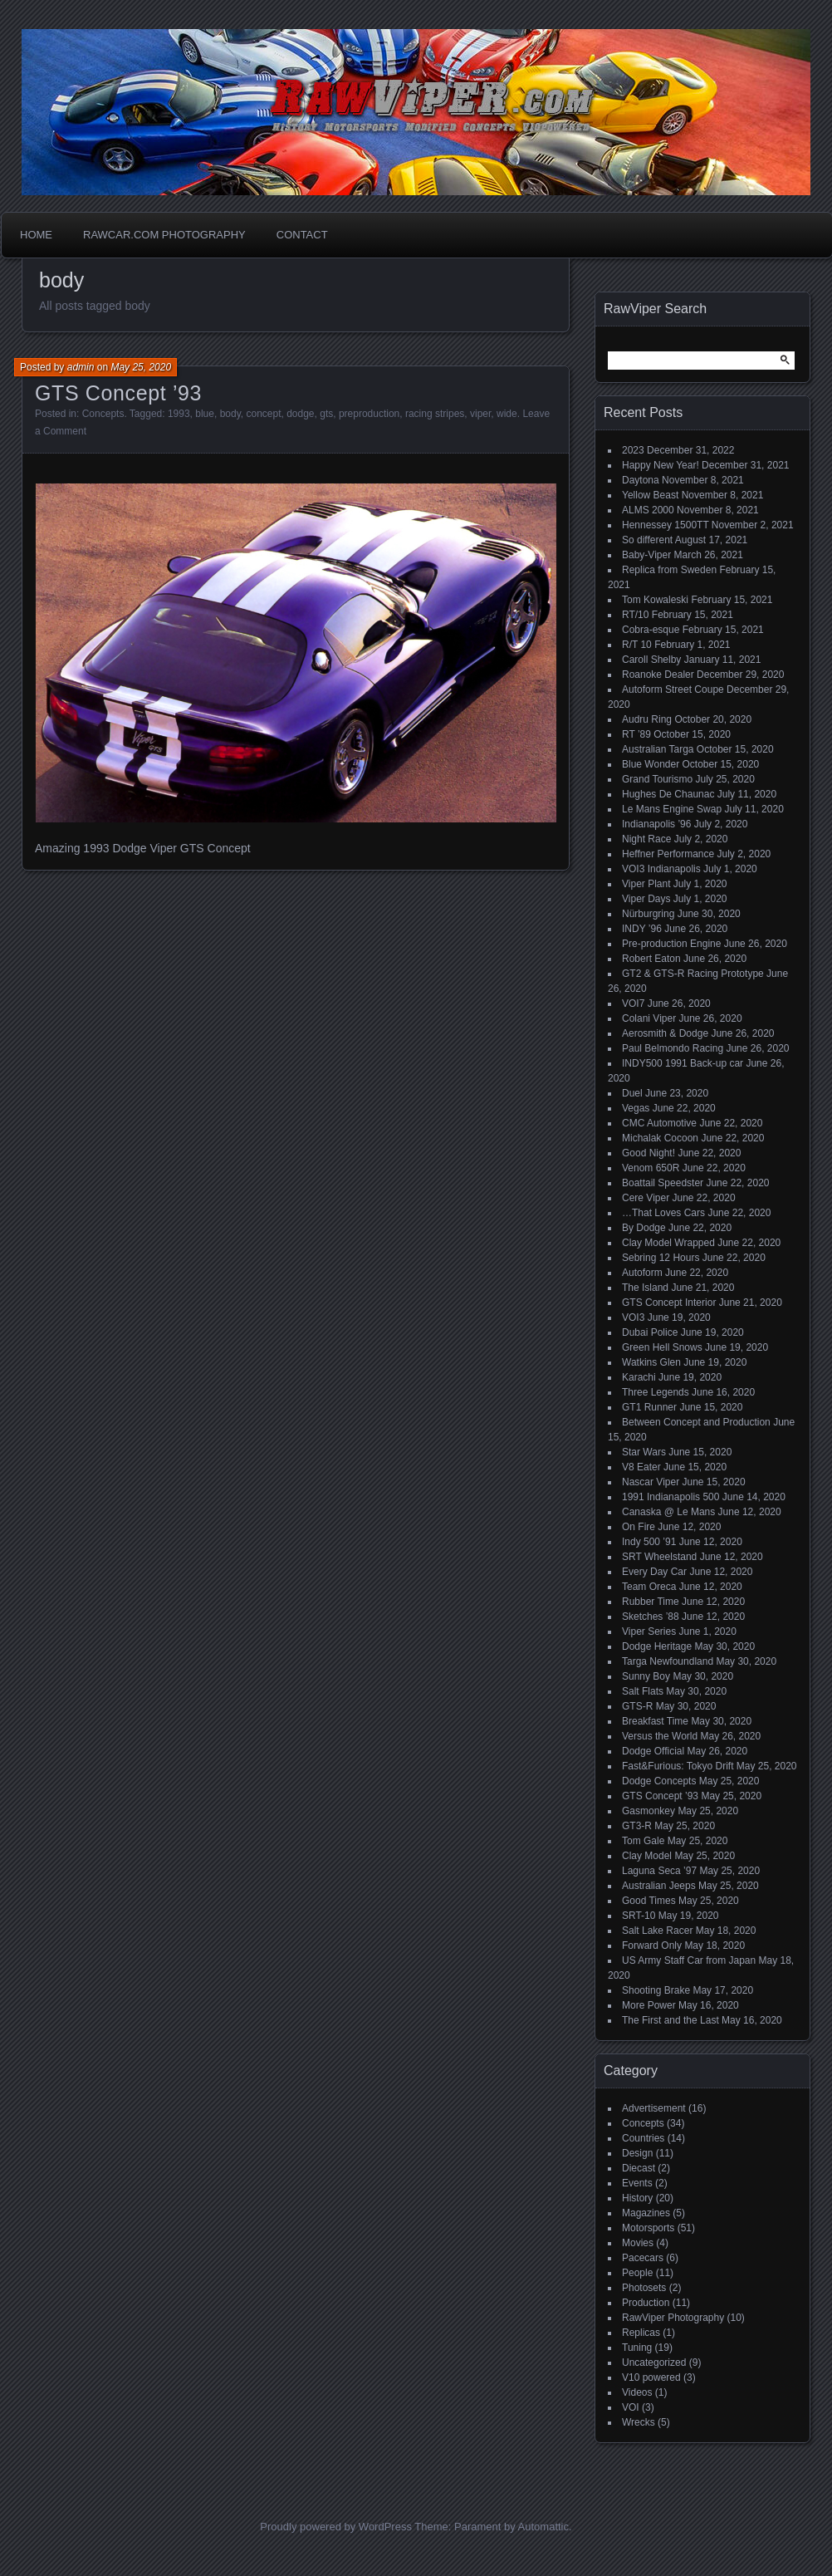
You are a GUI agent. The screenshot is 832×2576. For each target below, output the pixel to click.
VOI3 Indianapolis (661, 869)
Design (637, 2153)
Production (645, 2303)
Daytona (640, 480)
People (637, 2273)
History (637, 2198)
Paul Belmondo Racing (672, 1048)
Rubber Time (650, 1601)
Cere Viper (645, 1198)
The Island (645, 1287)
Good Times (649, 1900)
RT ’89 (636, 734)
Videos (637, 2392)
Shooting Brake (656, 1990)
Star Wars (644, 1452)
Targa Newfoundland (667, 1661)
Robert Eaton (651, 958)
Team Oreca (649, 1586)
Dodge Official (653, 1751)
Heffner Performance (668, 854)
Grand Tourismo (657, 779)
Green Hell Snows (662, 1347)
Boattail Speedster (662, 1183)
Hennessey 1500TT (665, 525)
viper (480, 414)
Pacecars (642, 2258)
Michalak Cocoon (660, 1138)
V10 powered (651, 2377)
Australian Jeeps (659, 1886)
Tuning (637, 2347)
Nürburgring (648, 914)
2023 (633, 450)
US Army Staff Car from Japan (689, 1960)
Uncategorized (654, 2362)
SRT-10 (638, 1915)
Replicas (641, 2332)
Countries (643, 2138)
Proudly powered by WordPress (336, 2526)
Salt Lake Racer (657, 1930)
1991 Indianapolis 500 (670, 1497)
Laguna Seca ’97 (659, 1871)
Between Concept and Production (696, 1422)
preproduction (369, 414)
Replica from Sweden (669, 570)
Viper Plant (646, 884)
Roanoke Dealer (658, 674)
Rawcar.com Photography (164, 234)
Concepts (103, 414)
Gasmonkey (648, 1811)
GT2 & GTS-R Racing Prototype (693, 973)
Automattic (543, 2526)
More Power (649, 2005)
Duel (632, 1093)
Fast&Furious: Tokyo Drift (677, 1766)
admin (81, 367)
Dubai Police (650, 1332)
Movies (637, 2243)
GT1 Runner (649, 1407)
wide (507, 414)
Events (637, 2183)
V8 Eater (641, 1467)
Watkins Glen (651, 1362)
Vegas (635, 1108)
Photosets (644, 2288)
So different (647, 540)
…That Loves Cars (663, 1213)
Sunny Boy (646, 1676)
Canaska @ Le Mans (668, 1512)
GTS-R (637, 1706)
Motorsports (648, 2228)
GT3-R (637, 1826)
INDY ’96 (642, 929)
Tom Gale (643, 1841)
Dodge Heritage (657, 1646)
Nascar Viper (650, 1482)
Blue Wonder (650, 764)
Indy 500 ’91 (649, 1542)
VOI (630, 2407)
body (230, 414)
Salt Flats (642, 1691)
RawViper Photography (673, 2317)
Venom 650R (650, 1168)
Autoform (642, 1272)
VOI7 (633, 1003)
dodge (300, 414)
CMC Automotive (659, 1123)
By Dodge (644, 1228)
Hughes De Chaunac (668, 794)
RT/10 (635, 615)
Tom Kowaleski (655, 600)
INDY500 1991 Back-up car (682, 1063)
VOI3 (633, 1317)
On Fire (638, 1527)
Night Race (646, 839)
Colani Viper (649, 1018)
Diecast (638, 2168)
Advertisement (654, 2108)
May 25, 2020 (140, 367)
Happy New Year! (660, 465)
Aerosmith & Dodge (665, 1033)
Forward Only (652, 1945)
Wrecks (638, 2422)
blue (204, 414)
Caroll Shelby (651, 659)
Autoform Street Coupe (673, 689)
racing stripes (434, 414)
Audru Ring (647, 719)
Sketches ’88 (650, 1616)
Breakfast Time (655, 1721)
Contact (302, 234)
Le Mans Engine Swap (672, 809)
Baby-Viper (646, 555)
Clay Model (647, 1856)
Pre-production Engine (671, 943)
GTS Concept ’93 (118, 393)
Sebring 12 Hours (660, 1257)
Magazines (646, 2213)
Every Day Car (654, 1571)
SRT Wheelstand (659, 1557)
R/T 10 (637, 644)
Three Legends (655, 1392)
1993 (179, 414)
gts (326, 414)
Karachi (639, 1377)
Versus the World (659, 1736)
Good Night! (648, 1153)
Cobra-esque (650, 629)
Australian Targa (658, 749)
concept (263, 414)
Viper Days (646, 899)
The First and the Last (670, 2020)
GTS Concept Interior (669, 1302)
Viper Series (649, 1631)
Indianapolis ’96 (656, 824)
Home (36, 234)
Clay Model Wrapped (668, 1243)
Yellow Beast (650, 495)
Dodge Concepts (659, 1781)
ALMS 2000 (648, 510)
